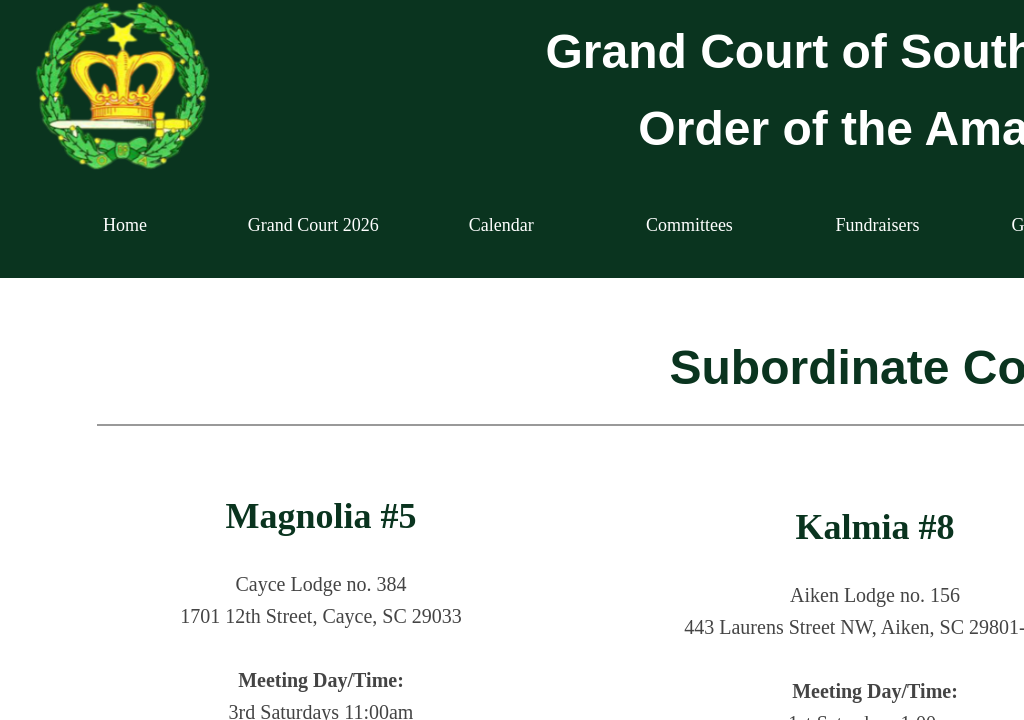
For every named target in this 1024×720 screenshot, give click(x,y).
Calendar (501, 225)
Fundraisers (877, 225)
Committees (689, 225)
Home (125, 225)
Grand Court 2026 (313, 225)
